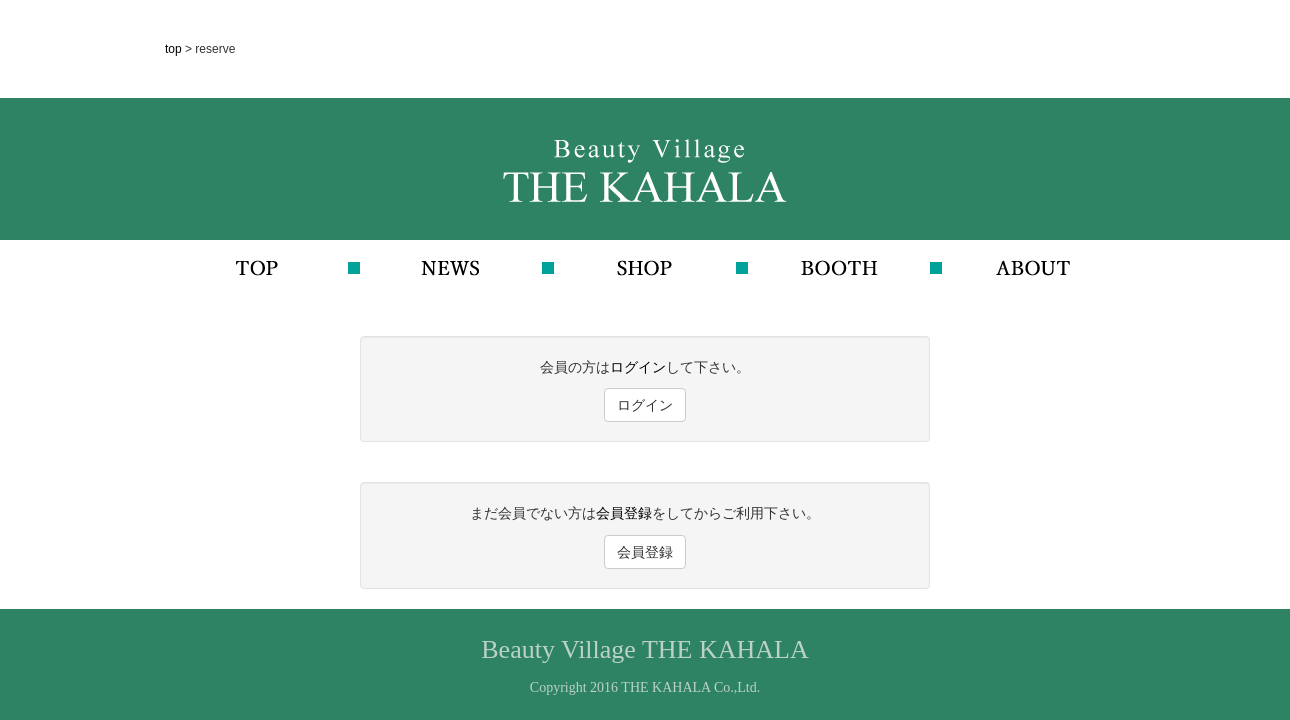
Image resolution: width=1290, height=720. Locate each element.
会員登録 (624, 513)
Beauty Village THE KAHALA (644, 649)
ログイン (638, 367)
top (175, 49)
